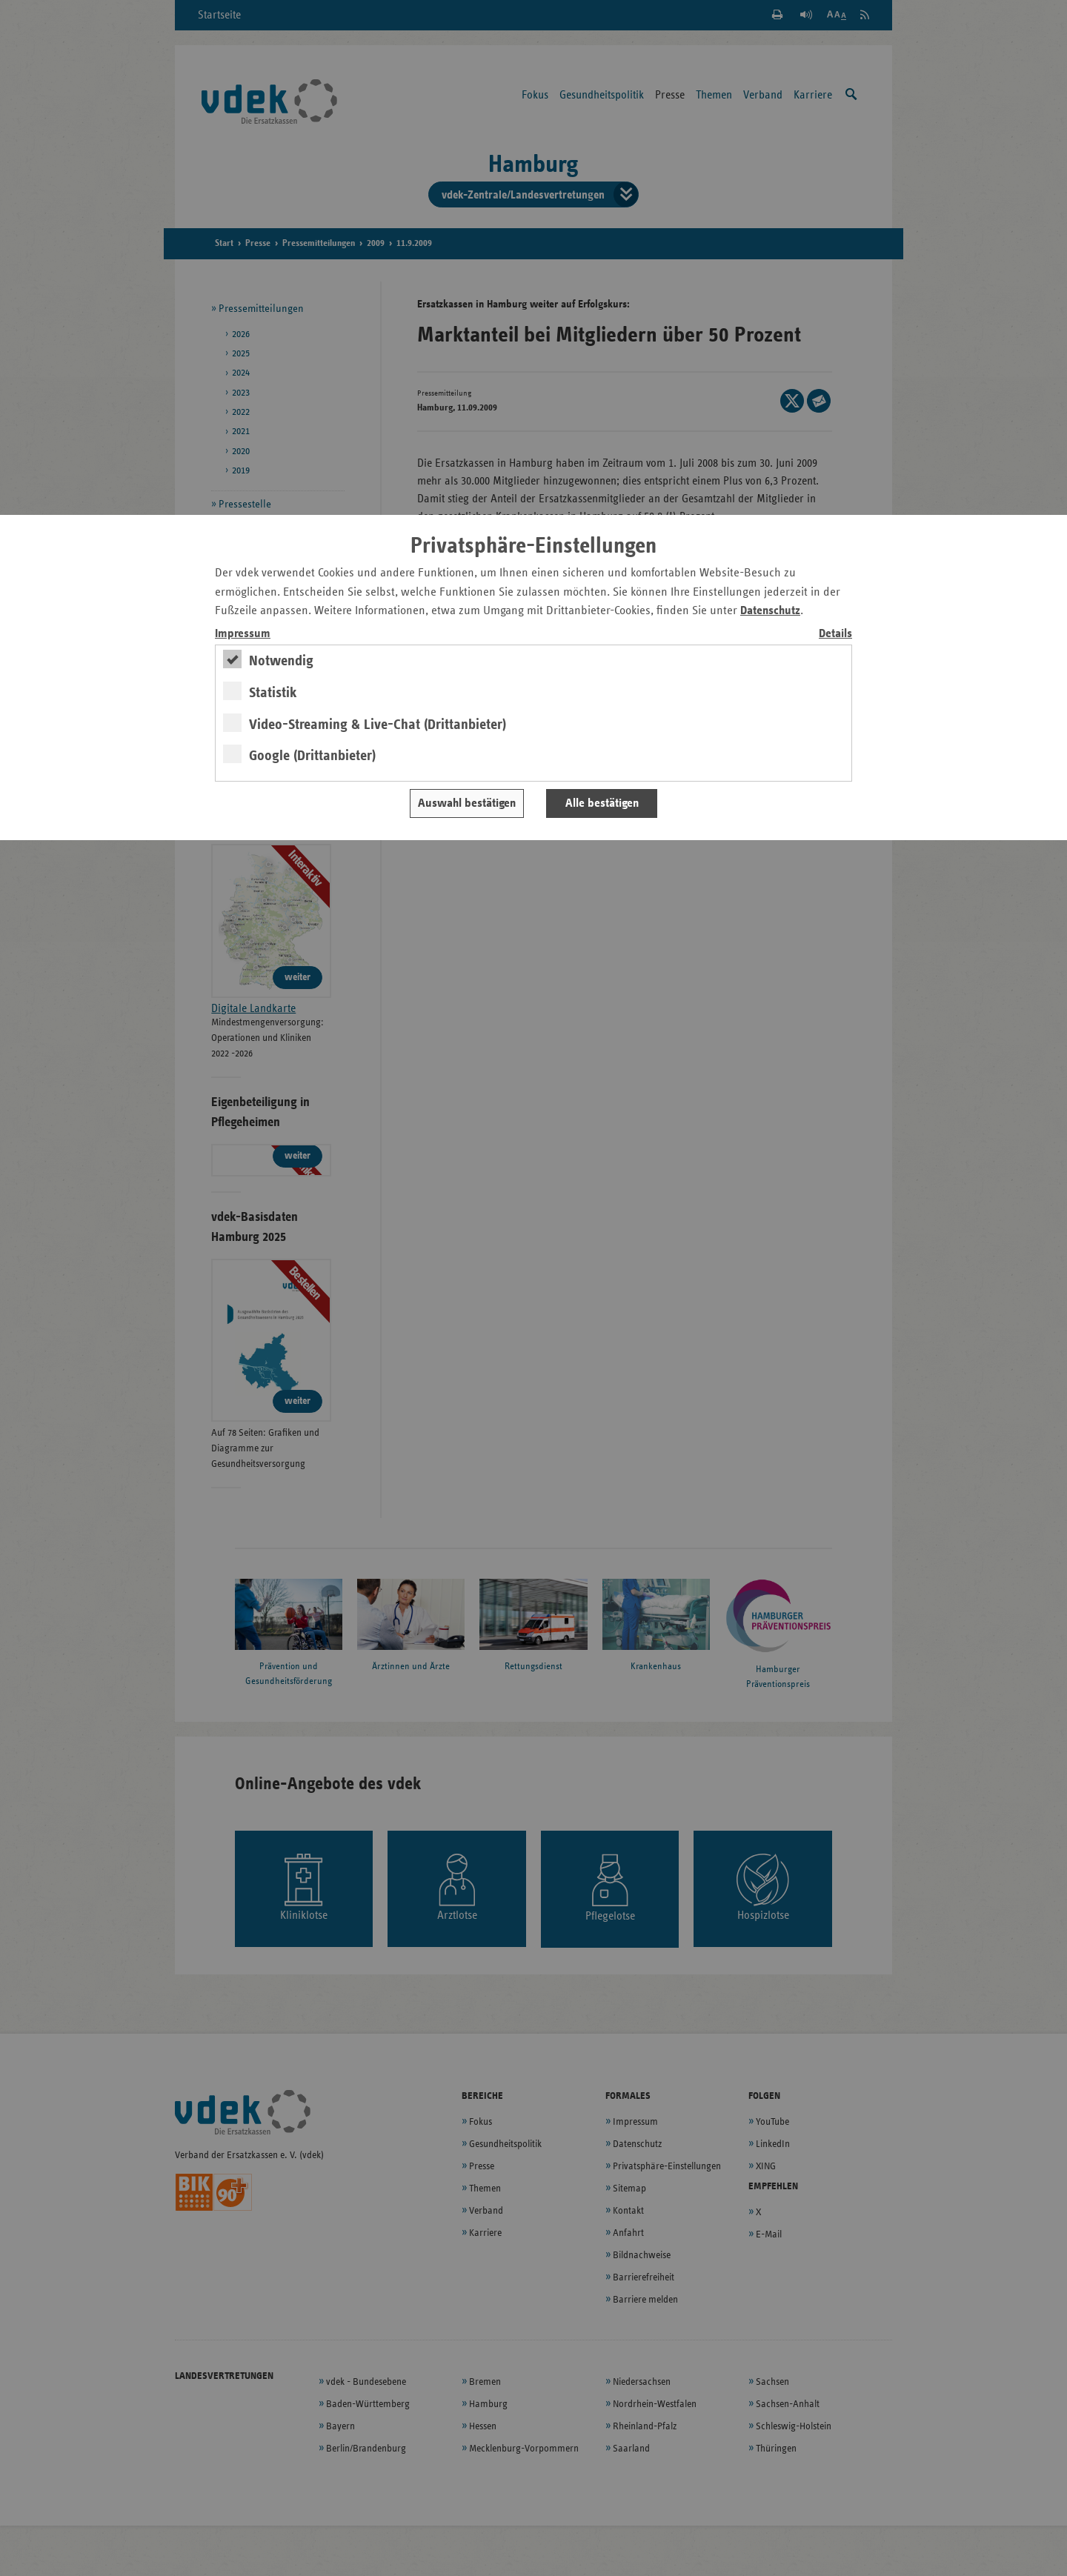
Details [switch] (835, 634)
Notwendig (281, 660)
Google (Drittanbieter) (312, 755)
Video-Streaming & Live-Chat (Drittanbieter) (377, 724)
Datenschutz (770, 611)
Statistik (273, 692)
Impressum (242, 634)
